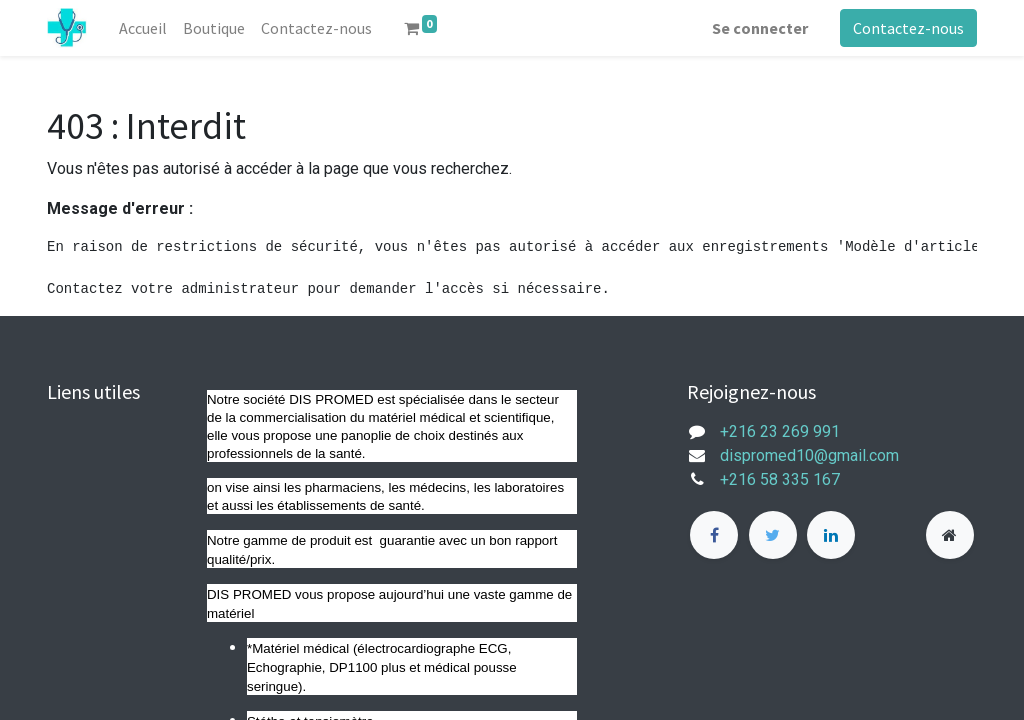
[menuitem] (143, 28)
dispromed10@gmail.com (809, 455)
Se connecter (760, 28)
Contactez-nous (908, 28)
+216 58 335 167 (792, 479)
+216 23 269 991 (780, 431)
